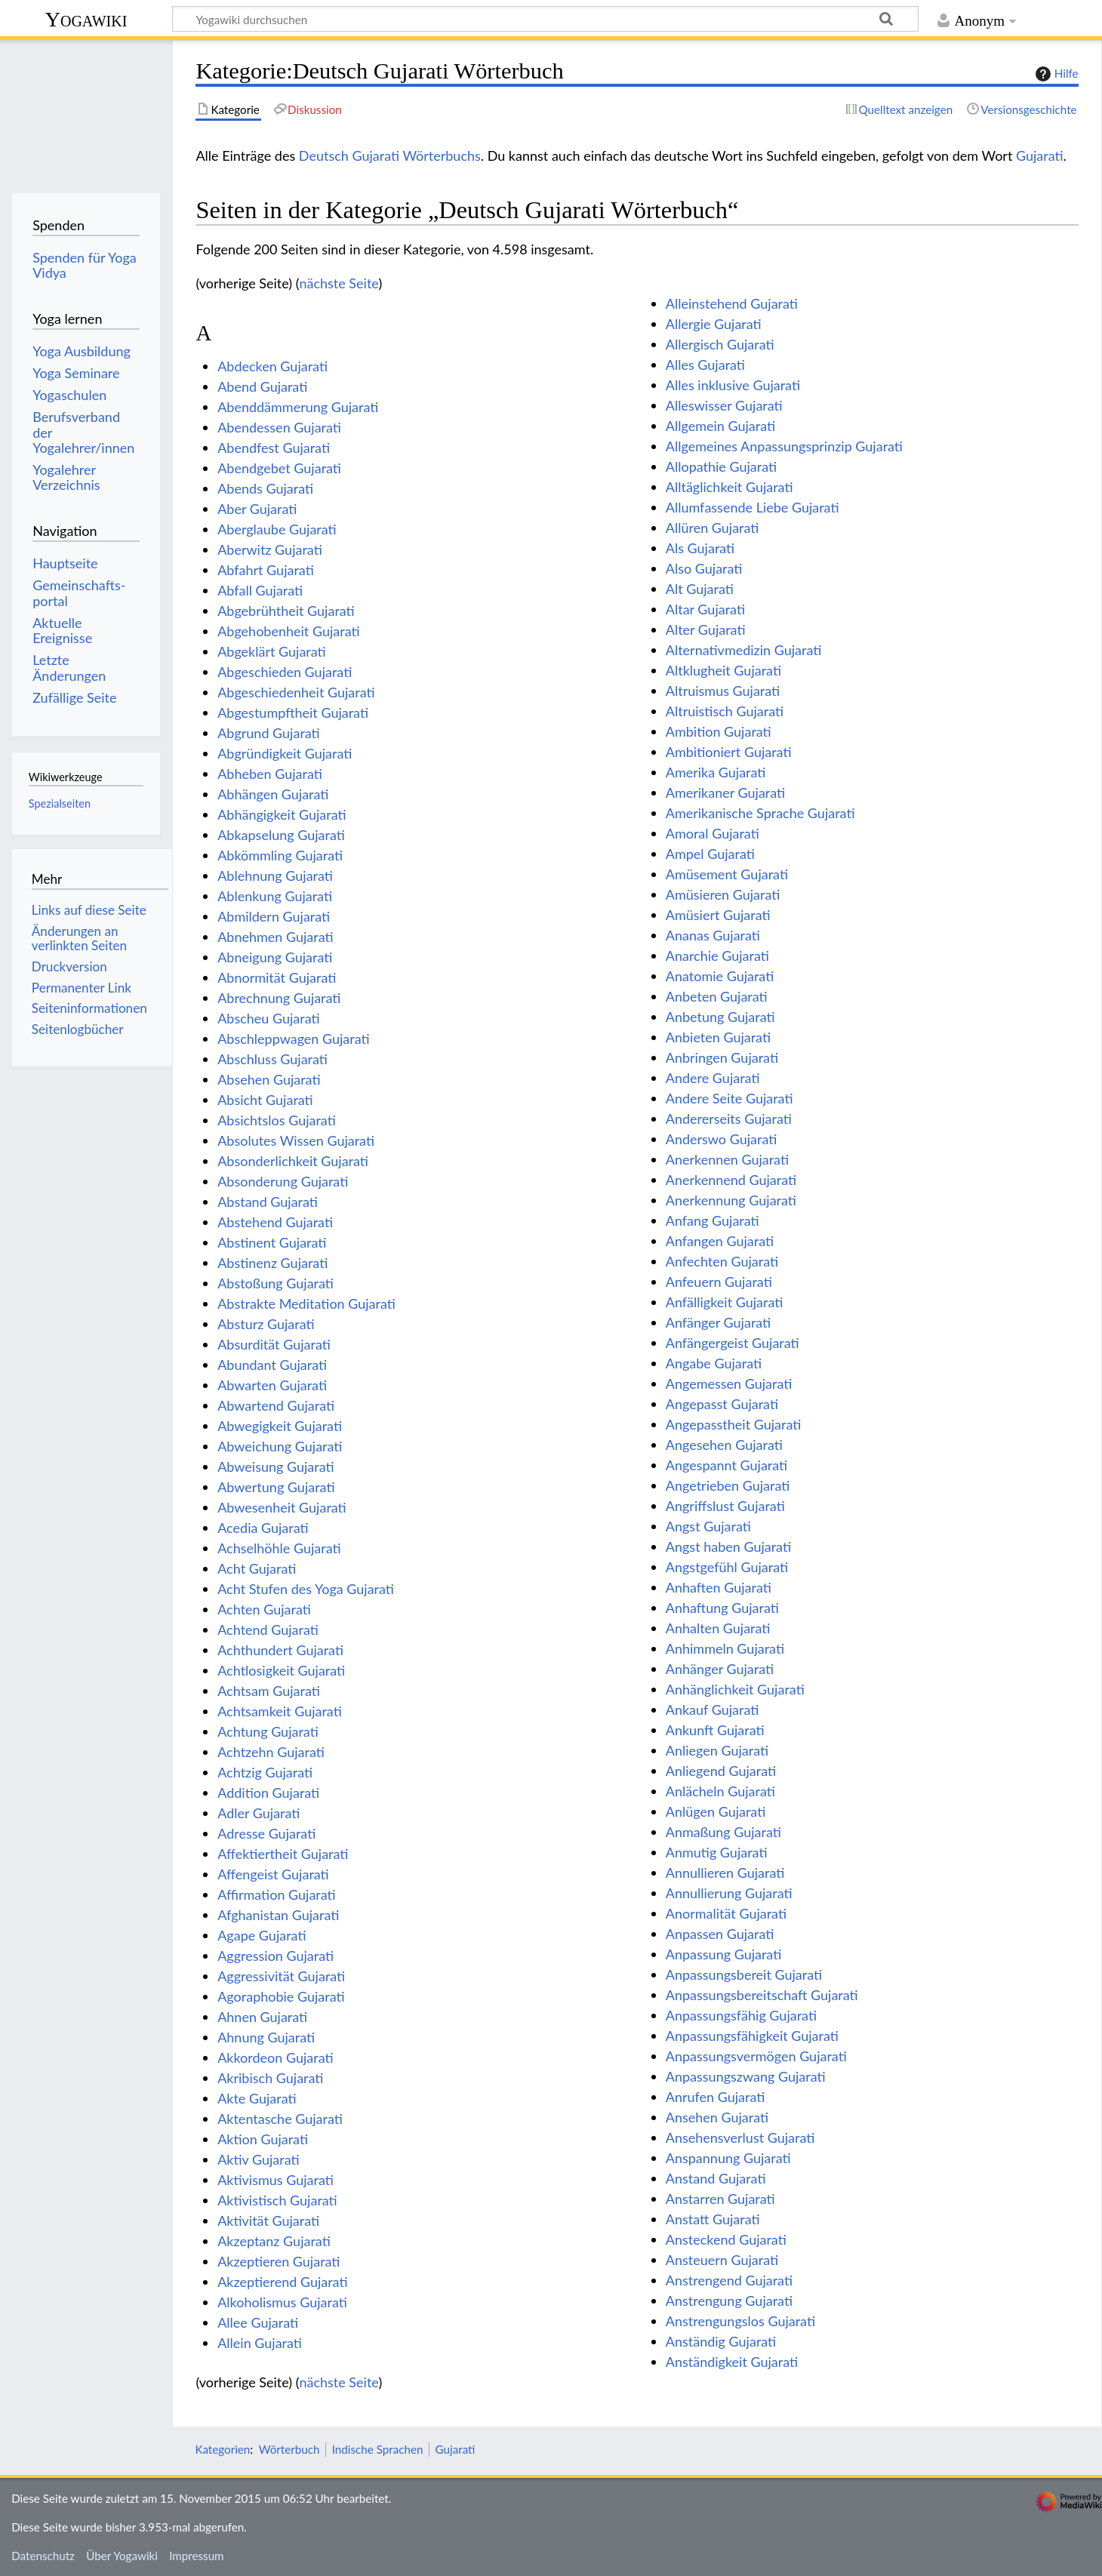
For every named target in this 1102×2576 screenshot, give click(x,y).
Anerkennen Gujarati (727, 1159)
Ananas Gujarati (713, 935)
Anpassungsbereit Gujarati (744, 1974)
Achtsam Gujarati (268, 1690)
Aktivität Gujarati (268, 2220)
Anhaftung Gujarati (722, 1607)
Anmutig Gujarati (717, 1852)
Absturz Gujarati (265, 1324)
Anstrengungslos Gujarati (740, 2321)
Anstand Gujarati (716, 2178)
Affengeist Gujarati (273, 1874)
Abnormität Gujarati (276, 977)
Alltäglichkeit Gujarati (729, 487)
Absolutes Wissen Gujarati (295, 1140)
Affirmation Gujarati (276, 1894)
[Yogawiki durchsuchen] (545, 19)
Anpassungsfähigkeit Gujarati (752, 2035)
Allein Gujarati (259, 2342)
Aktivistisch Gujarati (277, 2200)
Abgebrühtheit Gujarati (286, 610)
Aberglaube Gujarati (276, 529)
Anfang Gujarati (712, 1220)
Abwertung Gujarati (275, 1487)
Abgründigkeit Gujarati (284, 753)
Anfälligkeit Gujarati (724, 1302)
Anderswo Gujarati (721, 1139)
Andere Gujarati (713, 1077)
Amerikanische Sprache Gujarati (760, 813)
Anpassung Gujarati (724, 1954)
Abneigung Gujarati (274, 957)
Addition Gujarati (268, 1792)
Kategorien (222, 2449)
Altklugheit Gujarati (723, 670)
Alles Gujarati (705, 364)
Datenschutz (43, 2555)
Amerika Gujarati (716, 772)
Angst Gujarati (708, 1526)
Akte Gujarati (256, 2098)
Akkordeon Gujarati (275, 2057)
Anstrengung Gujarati (729, 2300)
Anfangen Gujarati (720, 1241)
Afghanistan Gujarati (278, 1915)
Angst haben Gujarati (728, 1546)
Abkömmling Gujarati (280, 855)
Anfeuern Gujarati (719, 1281)
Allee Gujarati (257, 2322)
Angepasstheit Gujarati (734, 1424)
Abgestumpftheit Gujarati (292, 712)
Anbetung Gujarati (720, 1016)
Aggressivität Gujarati (281, 1976)
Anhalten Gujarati (718, 1628)
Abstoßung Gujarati (275, 1283)
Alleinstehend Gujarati (732, 303)
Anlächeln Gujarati (720, 1791)
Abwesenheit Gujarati (281, 1507)
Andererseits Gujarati (729, 1118)
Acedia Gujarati (262, 1527)
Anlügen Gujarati (715, 1811)
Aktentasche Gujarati (280, 2118)
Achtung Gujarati (268, 1731)
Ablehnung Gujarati (275, 875)
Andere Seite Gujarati (729, 1098)
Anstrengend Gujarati (729, 2280)
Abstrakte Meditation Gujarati (306, 1303)
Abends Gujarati (265, 488)
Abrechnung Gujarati (278, 997)
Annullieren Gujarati (725, 1872)
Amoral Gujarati (712, 833)
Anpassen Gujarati (720, 1933)
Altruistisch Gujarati (724, 711)
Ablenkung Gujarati (274, 896)
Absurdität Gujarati (274, 1344)
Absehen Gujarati (268, 1079)
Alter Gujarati (706, 629)
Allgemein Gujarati (720, 425)
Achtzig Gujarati (264, 1772)
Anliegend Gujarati (721, 1770)
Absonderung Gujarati (282, 1181)
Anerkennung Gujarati (731, 1200)
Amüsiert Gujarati (718, 914)
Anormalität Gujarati (726, 1913)
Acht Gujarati (256, 1568)
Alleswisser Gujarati (724, 405)
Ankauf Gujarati (712, 1709)
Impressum (196, 2555)
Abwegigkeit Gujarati (279, 1425)
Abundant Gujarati (272, 1364)
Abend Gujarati (262, 386)
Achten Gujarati (264, 1609)
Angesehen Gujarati (724, 1444)
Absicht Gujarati (265, 1099)
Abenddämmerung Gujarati (297, 407)
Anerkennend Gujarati (731, 1179)
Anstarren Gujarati (720, 2198)
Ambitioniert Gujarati (729, 751)
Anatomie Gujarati (720, 976)
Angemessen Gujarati (729, 1383)
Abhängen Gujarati (272, 794)
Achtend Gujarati (268, 1629)
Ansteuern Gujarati (722, 2259)
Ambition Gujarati (718, 731)
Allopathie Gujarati (721, 466)
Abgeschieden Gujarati (284, 671)
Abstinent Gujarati (271, 1242)
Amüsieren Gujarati (723, 894)
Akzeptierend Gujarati (282, 2281)
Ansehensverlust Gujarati (740, 2137)
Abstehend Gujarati (275, 1222)
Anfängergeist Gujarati (732, 1342)
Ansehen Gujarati (717, 2117)
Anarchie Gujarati (717, 955)
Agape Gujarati (261, 1935)
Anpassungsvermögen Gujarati (756, 2056)
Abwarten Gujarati (272, 1385)
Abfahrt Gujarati (265, 570)
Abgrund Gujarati (268, 733)
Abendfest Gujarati (273, 447)
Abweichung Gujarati (279, 1446)
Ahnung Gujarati (266, 2037)
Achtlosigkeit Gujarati (281, 1670)
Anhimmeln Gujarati (725, 1648)
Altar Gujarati (705, 609)
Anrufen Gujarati (715, 2096)
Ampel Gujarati (710, 853)
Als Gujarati (700, 548)
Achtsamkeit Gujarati (279, 1711)
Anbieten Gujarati (718, 1037)
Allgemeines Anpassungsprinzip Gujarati (784, 446)
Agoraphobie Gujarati (280, 1996)
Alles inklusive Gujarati (733, 385)
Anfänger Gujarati (718, 1322)
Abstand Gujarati (267, 1201)
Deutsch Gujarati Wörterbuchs (390, 155)
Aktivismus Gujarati (275, 2179)
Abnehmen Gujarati (275, 936)
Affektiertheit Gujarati (282, 1853)
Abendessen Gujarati (279, 427)
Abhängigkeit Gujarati (281, 814)
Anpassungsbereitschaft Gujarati (762, 1995)
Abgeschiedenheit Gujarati (295, 692)
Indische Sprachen (377, 2449)
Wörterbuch (289, 2449)
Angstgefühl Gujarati (727, 1567)
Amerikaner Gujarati (725, 792)
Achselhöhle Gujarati (278, 1548)
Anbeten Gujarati (717, 996)
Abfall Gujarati (260, 590)
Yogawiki (86, 19)
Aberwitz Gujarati (269, 549)
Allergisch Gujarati (720, 344)
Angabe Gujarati (714, 1363)
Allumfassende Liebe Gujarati (752, 507)
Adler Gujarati (258, 1813)
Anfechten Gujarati (722, 1261)
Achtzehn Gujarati (271, 1751)
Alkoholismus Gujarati (282, 2302)
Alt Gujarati (700, 588)
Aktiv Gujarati (258, 2159)
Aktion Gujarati (262, 2139)
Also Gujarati (704, 568)
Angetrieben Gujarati (728, 1485)
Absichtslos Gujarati (276, 1120)
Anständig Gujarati (721, 2341)
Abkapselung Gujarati (281, 834)
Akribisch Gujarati (270, 2078)
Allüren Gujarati (712, 527)
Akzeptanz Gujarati (274, 2241)
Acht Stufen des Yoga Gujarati (305, 1588)
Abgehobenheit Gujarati (288, 631)
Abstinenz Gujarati (272, 1262)
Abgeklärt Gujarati (271, 651)
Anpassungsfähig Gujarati (741, 2015)
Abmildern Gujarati (273, 916)
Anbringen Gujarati (722, 1057)
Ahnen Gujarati (262, 2016)
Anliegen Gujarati (717, 1750)
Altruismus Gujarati (723, 690)
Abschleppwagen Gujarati (293, 1038)
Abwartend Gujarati (275, 1405)
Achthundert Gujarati (280, 1650)
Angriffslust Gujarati (725, 1505)
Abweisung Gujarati (275, 1466)
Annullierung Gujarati (729, 1893)
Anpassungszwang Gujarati (746, 2076)
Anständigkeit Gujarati (732, 2361)
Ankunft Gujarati (715, 1730)
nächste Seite (338, 283)
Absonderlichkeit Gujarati (292, 1161)
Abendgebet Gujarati (279, 468)
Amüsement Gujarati (727, 874)
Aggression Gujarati (275, 1955)
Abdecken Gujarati (272, 366)
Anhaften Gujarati (718, 1587)
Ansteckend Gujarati (726, 2239)
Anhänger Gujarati (720, 1668)
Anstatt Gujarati (713, 2219)
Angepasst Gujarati (722, 1404)
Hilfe (1055, 74)
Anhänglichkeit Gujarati (735, 1689)
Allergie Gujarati (714, 323)
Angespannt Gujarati (726, 1465)
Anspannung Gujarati (728, 2158)
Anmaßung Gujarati (723, 1832)
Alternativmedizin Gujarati (744, 650)
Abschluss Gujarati (272, 1059)
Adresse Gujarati (266, 1833)
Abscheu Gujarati (268, 1018)
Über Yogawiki (122, 2555)
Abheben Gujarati (269, 773)
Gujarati (1040, 155)
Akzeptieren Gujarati (278, 2261)
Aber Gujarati (257, 508)
